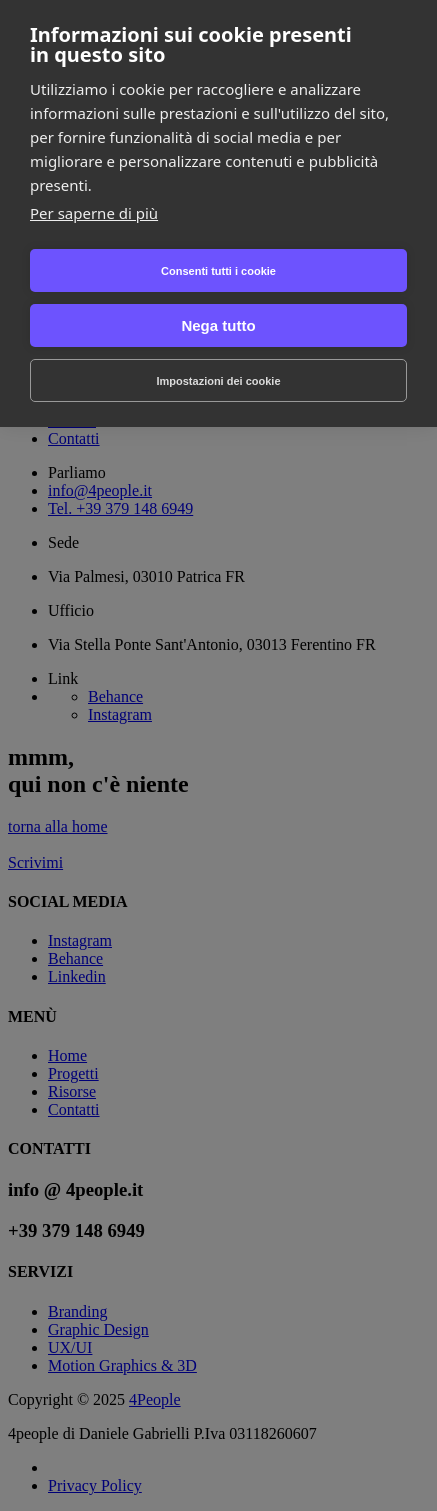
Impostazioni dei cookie (218, 381)
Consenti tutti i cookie (218, 271)
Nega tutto (218, 325)
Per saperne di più (94, 213)
